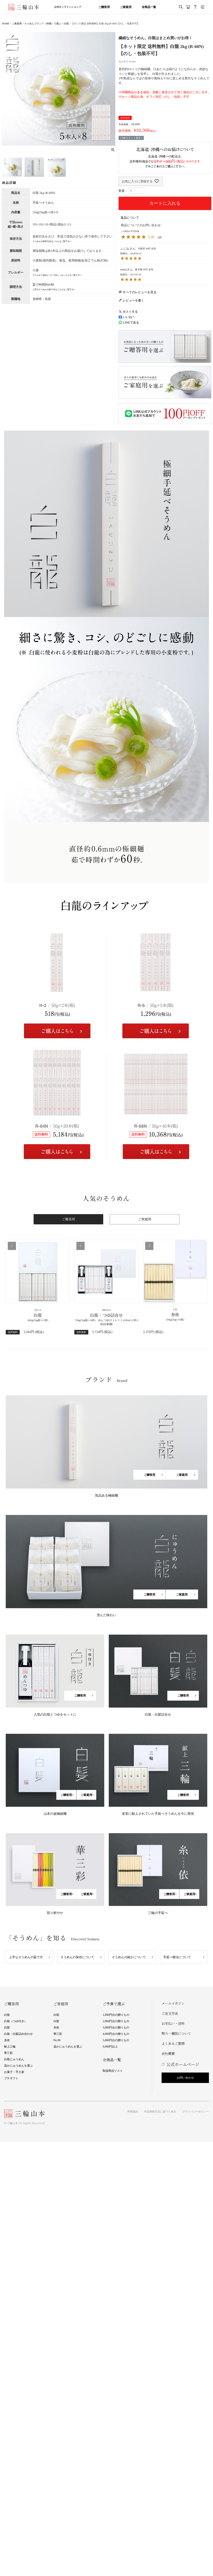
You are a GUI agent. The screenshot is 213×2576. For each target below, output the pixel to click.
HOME (5, 23)
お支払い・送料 (173, 2023)
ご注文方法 (170, 2013)
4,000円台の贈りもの (116, 2033)
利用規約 (132, 2111)
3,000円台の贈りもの (116, 2027)
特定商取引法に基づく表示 (160, 2111)
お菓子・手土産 (14, 2072)
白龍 (66, 23)
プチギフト (11, 2078)
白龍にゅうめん (14, 2059)
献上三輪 (10, 2046)
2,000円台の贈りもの (116, 2021)
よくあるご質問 (173, 2043)
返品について (130, 217)
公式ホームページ (183, 2064)
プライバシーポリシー (195, 2111)
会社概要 (168, 2053)
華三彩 (8, 2052)
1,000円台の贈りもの (116, 2014)
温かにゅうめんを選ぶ (18, 2065)
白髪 (7, 2027)
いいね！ (127, 317)
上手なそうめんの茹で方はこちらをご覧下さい (54, 289)
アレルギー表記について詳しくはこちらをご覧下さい (57, 275)
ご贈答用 (104, 7)
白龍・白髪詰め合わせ (18, 2033)
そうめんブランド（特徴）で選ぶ (42, 23)
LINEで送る (129, 322)
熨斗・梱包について (176, 2033)
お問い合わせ (185, 2077)
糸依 (7, 2040)
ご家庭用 (125, 7)
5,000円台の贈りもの (116, 2040)
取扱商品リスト (113, 2070)
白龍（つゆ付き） (15, 2021)
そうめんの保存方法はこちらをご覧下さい (52, 241)
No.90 (57, 2040)
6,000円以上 (110, 2046)
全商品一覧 (149, 7)
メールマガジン (173, 2003)
